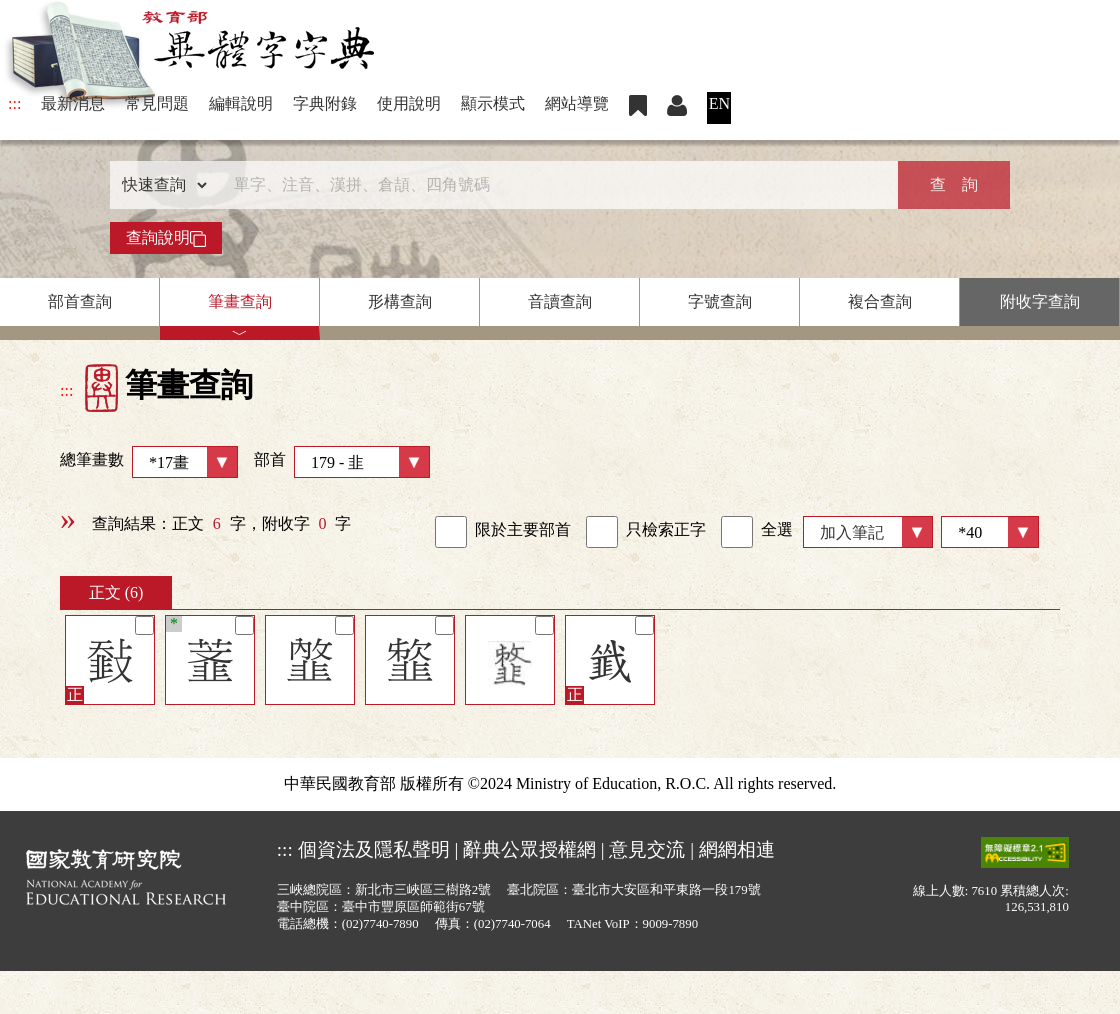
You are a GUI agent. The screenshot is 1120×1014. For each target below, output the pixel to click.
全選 (757, 532)
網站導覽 (577, 103)
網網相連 (737, 849)
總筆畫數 (149, 462)
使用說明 (409, 103)
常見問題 (157, 103)
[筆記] (144, 625)
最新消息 (73, 103)
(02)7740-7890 (380, 924)
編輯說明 (241, 103)
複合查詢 (880, 301)
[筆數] (990, 532)
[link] (451, 532)
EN (719, 103)
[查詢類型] (160, 185)
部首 (342, 462)
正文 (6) (116, 592)
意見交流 (647, 849)
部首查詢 (80, 301)
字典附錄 (325, 103)
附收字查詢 (1040, 301)
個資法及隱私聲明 (374, 849)
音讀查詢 (560, 301)
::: (14, 103)
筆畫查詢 (240, 301)
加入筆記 (852, 532)
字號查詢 (720, 301)
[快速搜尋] (553, 185)
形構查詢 (400, 301)
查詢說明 (166, 238)
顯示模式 (493, 103)
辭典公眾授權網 (529, 849)
